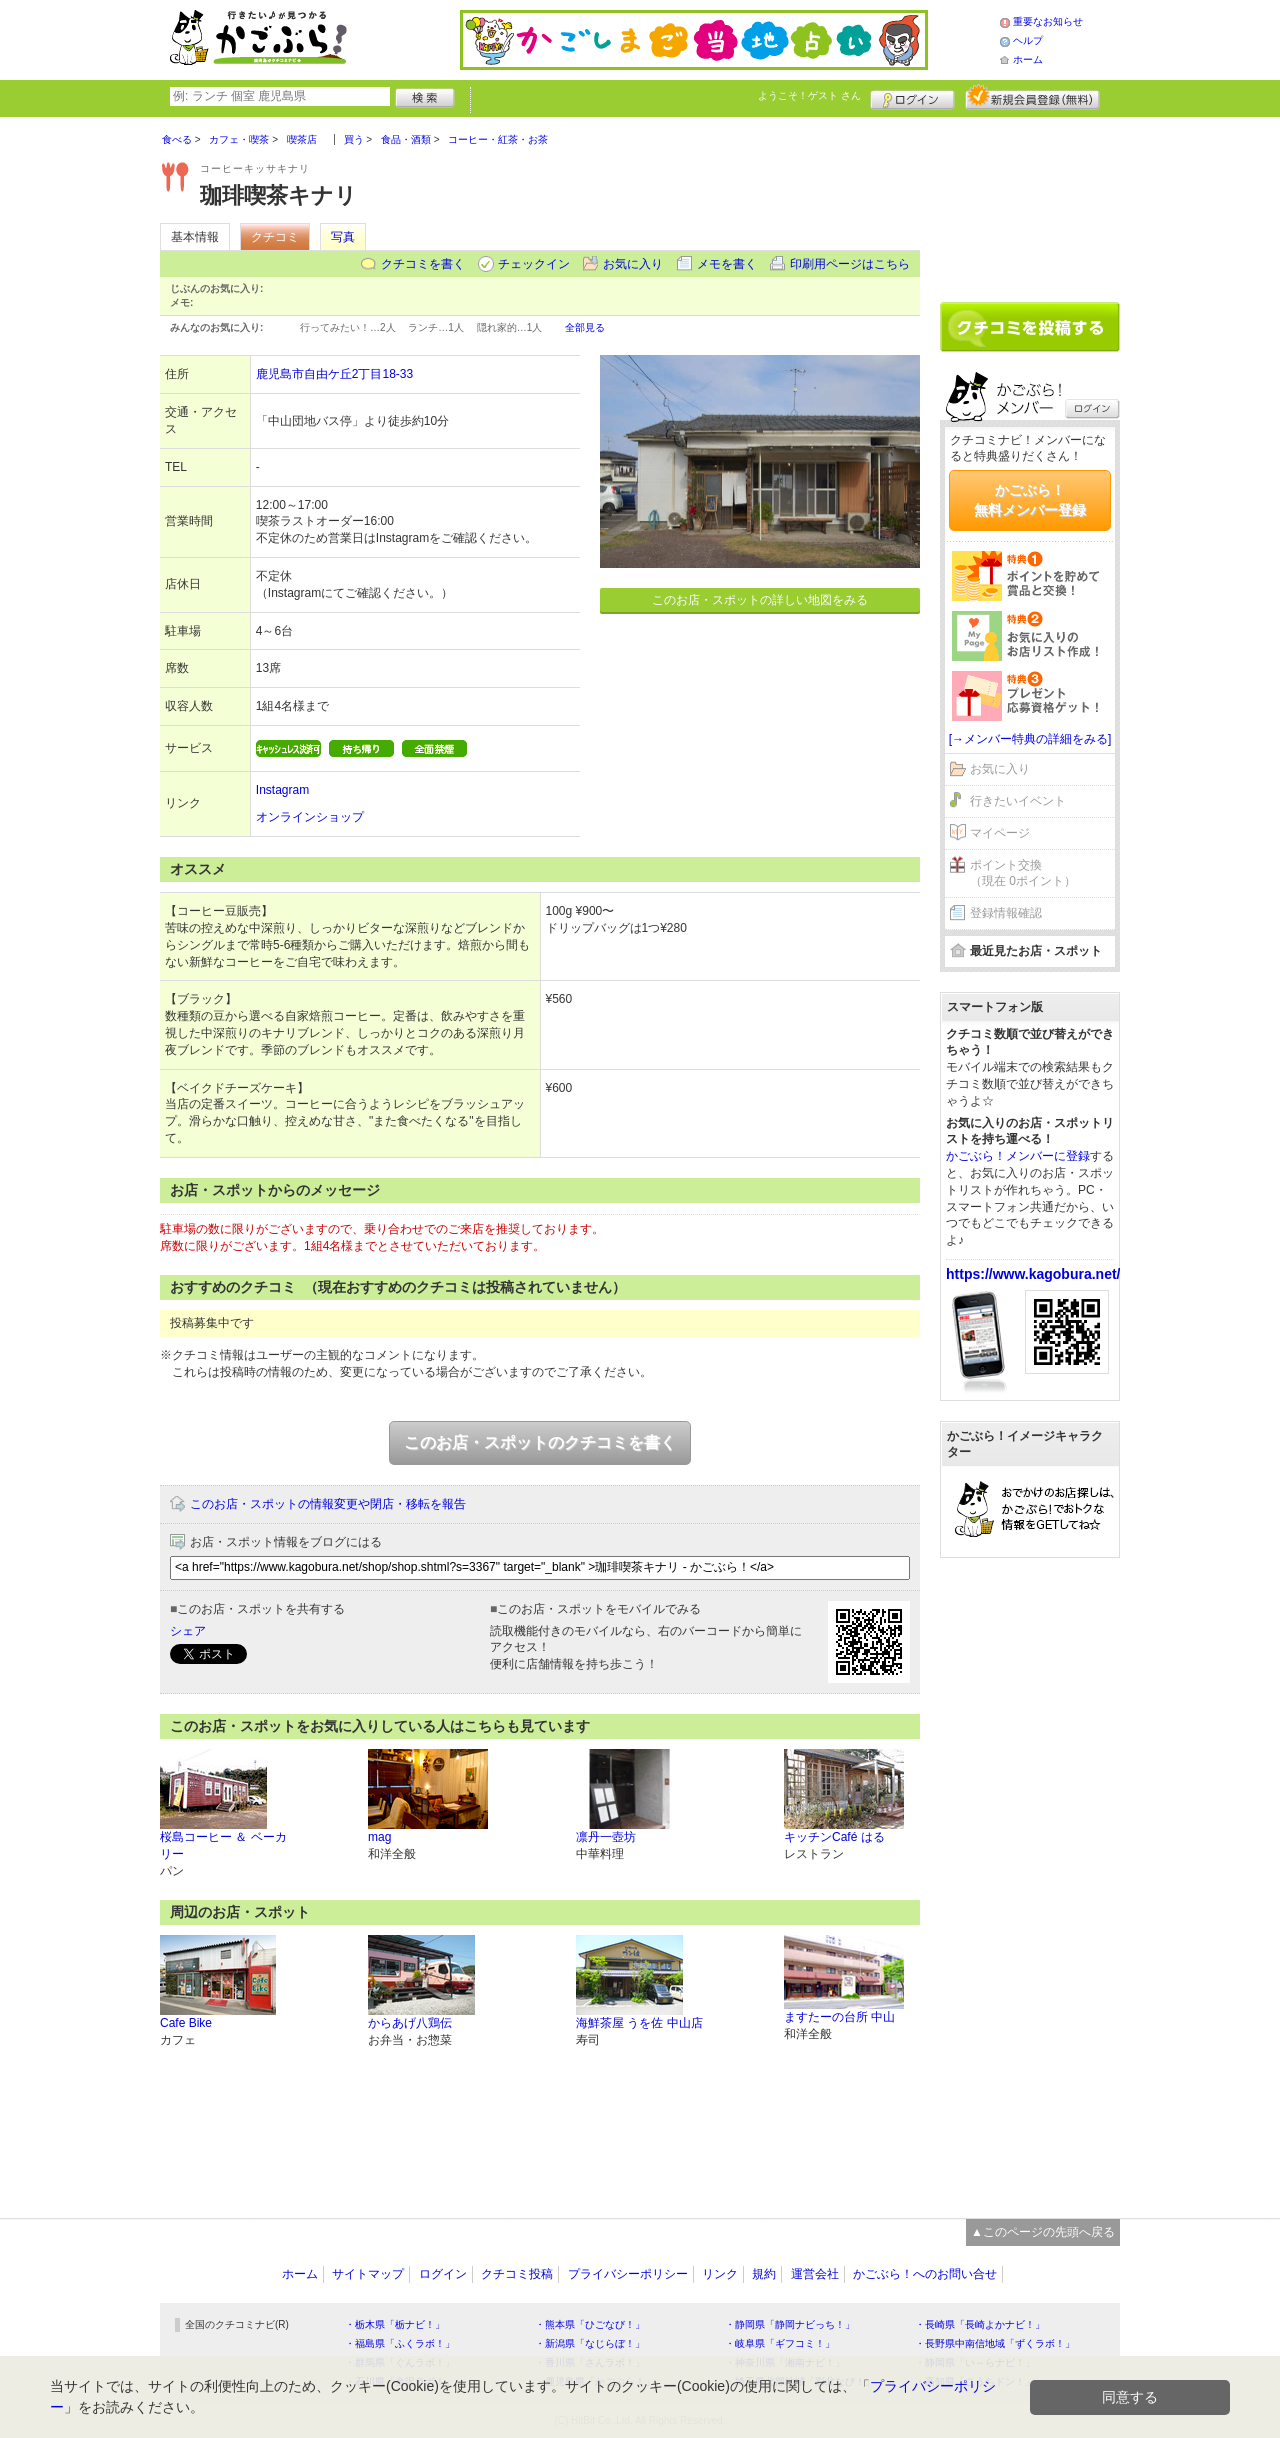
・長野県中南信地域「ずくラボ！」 (995, 2343)
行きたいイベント (1018, 801)
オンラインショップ (310, 817)
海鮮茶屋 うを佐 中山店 (639, 2023)
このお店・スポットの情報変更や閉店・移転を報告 (328, 1504)
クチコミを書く (423, 264)
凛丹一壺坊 (606, 1837)
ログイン (912, 97)
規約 (764, 2274)
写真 (343, 237)
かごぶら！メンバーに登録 (1018, 1156)
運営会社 (815, 2274)
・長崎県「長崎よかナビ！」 (980, 2324)
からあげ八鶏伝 (410, 2023)
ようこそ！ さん (809, 95)
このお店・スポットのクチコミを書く (540, 1442)
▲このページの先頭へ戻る (1043, 2232)
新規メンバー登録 (1032, 97)
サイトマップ (368, 2274)
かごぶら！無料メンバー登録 (1030, 500)
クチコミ (275, 237)
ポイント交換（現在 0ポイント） (1023, 873)
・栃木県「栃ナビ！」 (395, 2324)
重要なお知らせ (1048, 21)
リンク (720, 2274)
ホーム (1028, 59)
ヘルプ (1028, 40)
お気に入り (633, 264)
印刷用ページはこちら (850, 264)
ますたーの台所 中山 (839, 2017)
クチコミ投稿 (517, 2274)
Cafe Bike (186, 2023)
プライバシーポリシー (628, 2274)
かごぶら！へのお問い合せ (925, 2274)
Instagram (282, 790)
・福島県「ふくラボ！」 (400, 2343)
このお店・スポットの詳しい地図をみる (760, 600)
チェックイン (534, 264)
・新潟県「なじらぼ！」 (590, 2343)
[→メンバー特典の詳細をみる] (1030, 739)
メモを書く (727, 264)
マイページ (1000, 833)
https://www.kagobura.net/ (1033, 1274)
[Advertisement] (1030, 202)
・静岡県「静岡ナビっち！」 (790, 2324)
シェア (188, 1631)
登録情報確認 (1006, 913)
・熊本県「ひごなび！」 (590, 2324)
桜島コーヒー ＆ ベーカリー (223, 1845)
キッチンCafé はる (834, 1837)
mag (379, 1837)
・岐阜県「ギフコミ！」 (780, 2343)
